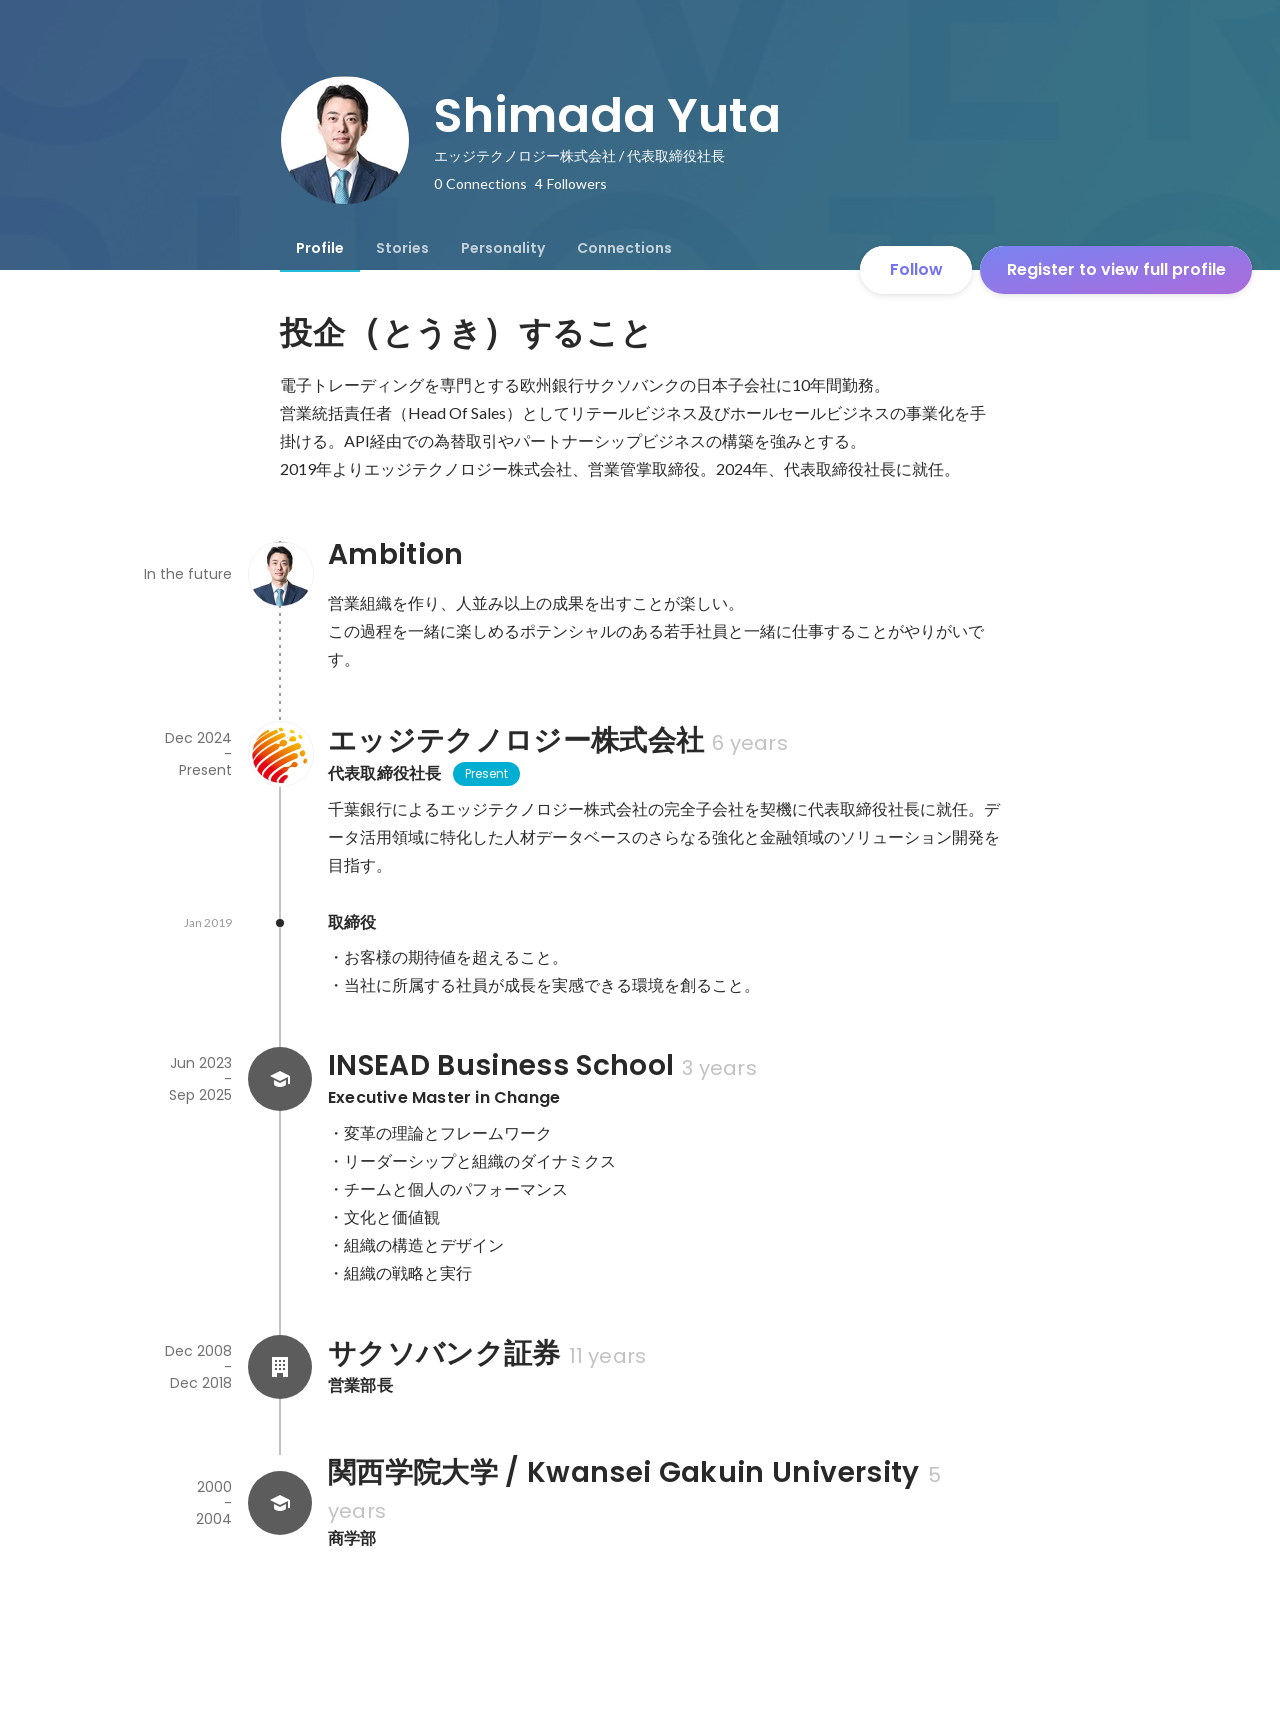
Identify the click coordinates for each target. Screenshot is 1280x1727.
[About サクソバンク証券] (280, 1367)
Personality (503, 248)
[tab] (320, 248)
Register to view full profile (1116, 269)
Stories (402, 248)
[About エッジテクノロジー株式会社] (280, 754)
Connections (624, 248)
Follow (916, 269)
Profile (320, 248)
